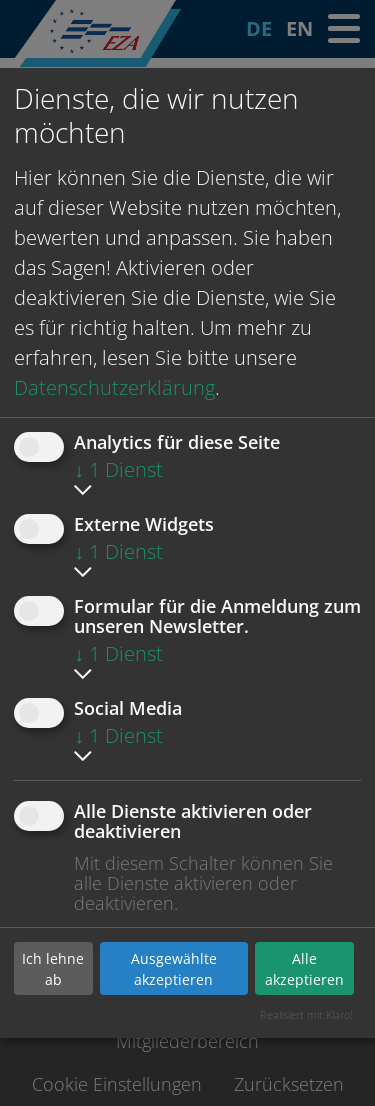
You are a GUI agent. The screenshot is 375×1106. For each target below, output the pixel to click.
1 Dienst (118, 469)
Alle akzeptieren (304, 969)
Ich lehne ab (53, 969)
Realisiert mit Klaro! (306, 1014)
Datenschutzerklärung (114, 387)
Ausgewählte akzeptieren (174, 969)
